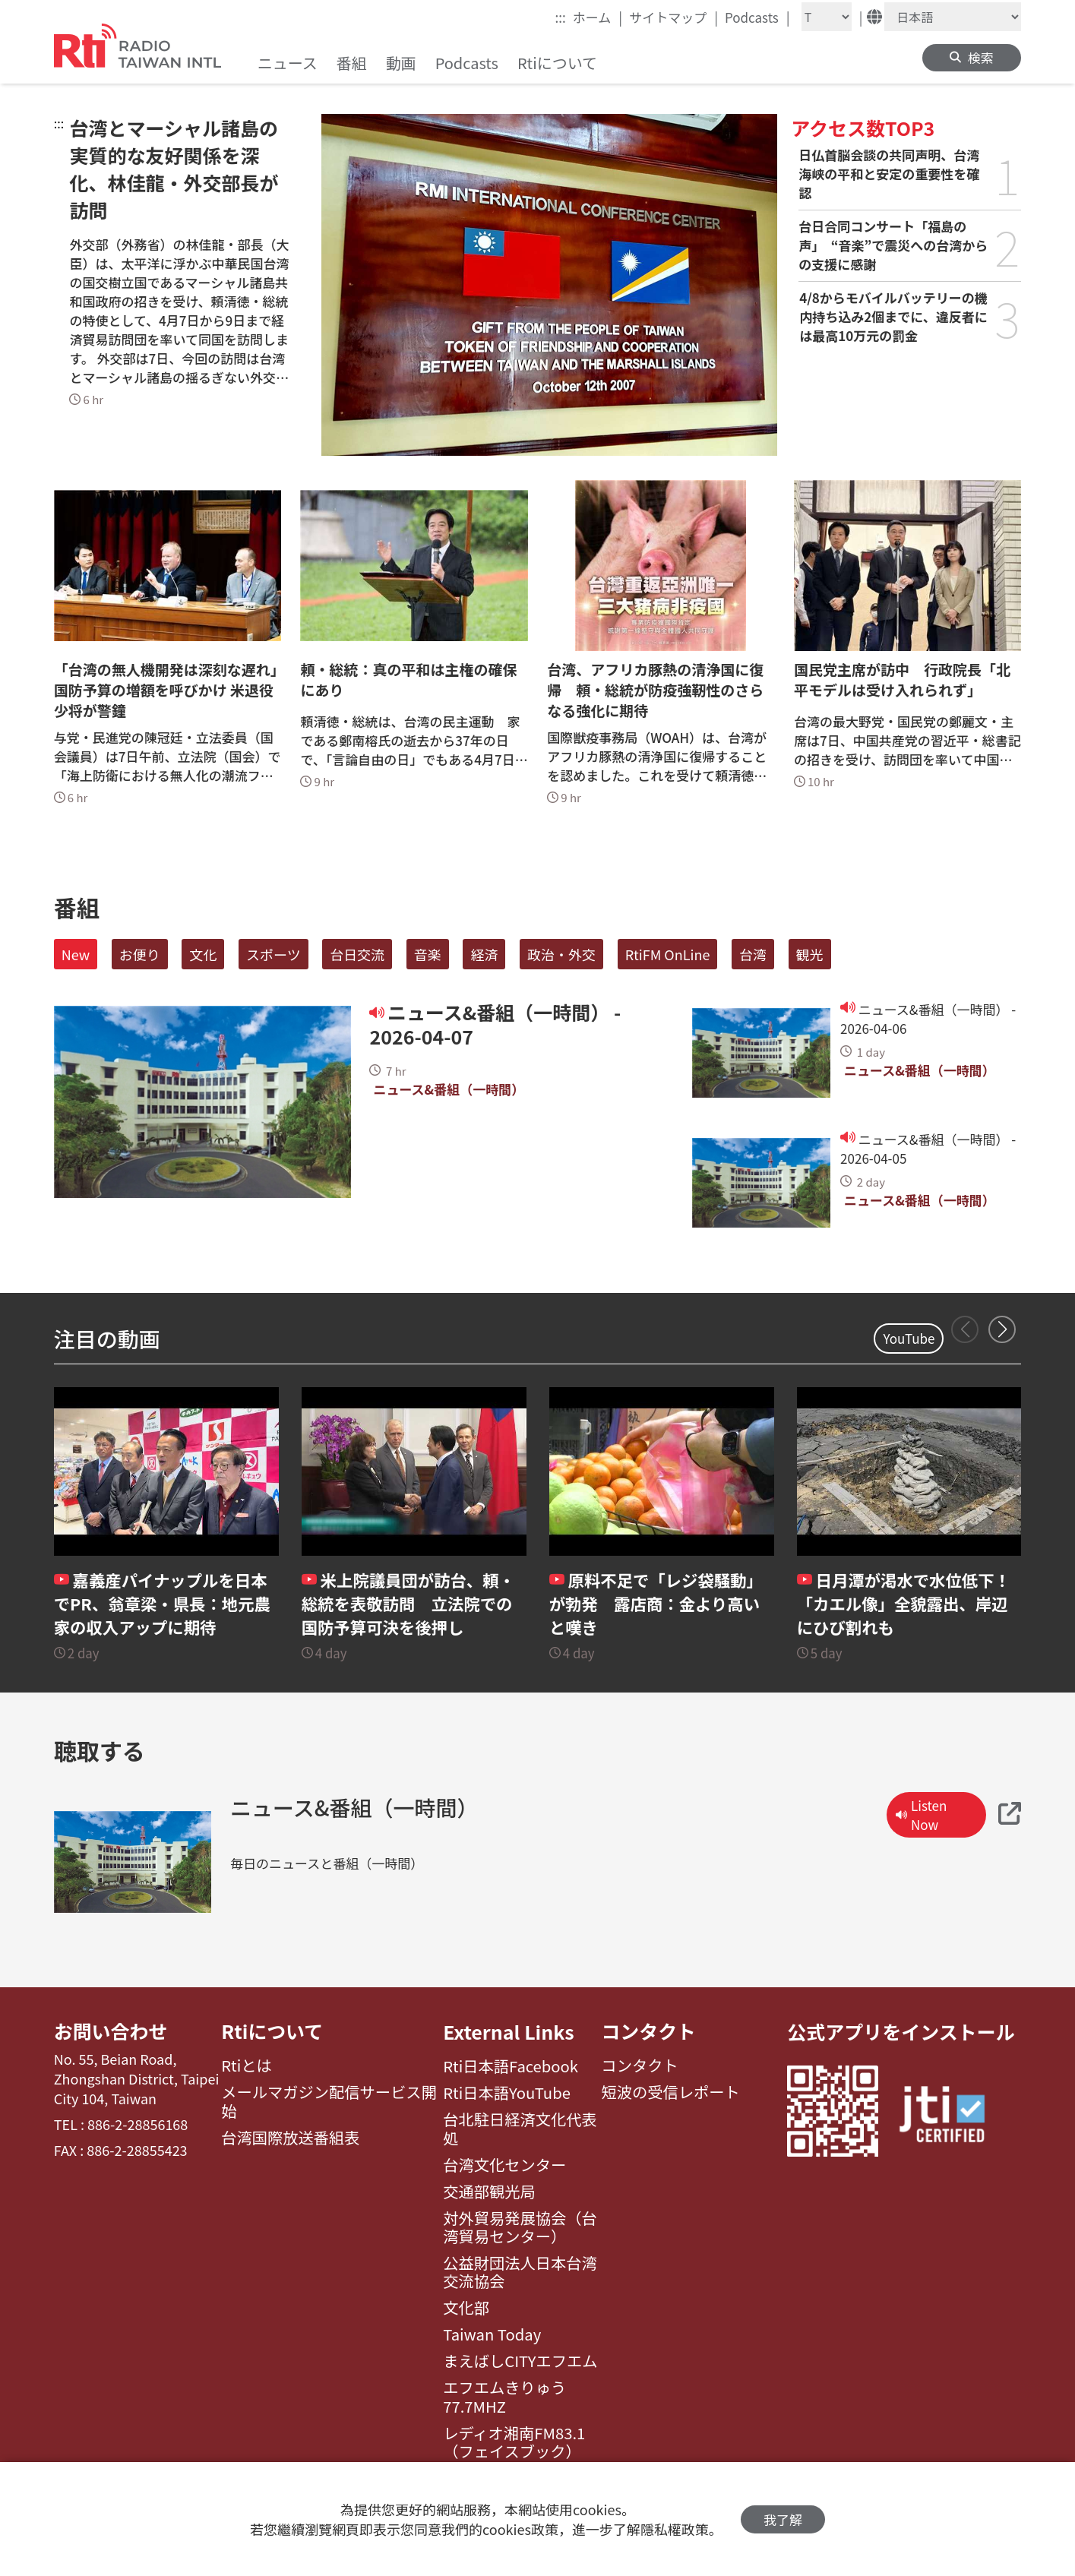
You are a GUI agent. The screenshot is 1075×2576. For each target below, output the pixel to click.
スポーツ (273, 954)
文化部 (466, 2308)
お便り (139, 954)
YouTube (908, 1338)
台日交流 (357, 954)
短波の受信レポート (670, 2093)
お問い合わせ (111, 2031)
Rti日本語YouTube (507, 2093)
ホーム (597, 17)
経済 (484, 954)
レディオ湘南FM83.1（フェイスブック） (514, 2442)
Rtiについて (272, 2031)
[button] (1002, 1329)
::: (560, 17)
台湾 (753, 954)
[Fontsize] (827, 16)
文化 (203, 954)
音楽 (427, 954)
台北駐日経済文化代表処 (520, 2129)
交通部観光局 (489, 2191)
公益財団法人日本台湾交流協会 (520, 2272)
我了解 (783, 2519)
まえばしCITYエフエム (520, 2361)
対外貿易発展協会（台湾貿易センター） (520, 2227)
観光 (810, 954)
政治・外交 (561, 954)
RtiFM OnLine (667, 954)
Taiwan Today (492, 2334)
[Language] (952, 16)
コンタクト (648, 2031)
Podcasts (757, 17)
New (76, 954)
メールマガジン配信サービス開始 (329, 2102)
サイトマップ (673, 17)
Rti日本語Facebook (510, 2066)
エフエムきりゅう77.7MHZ (504, 2397)
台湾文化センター (504, 2165)
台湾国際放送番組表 (290, 2138)
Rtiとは (246, 2066)
